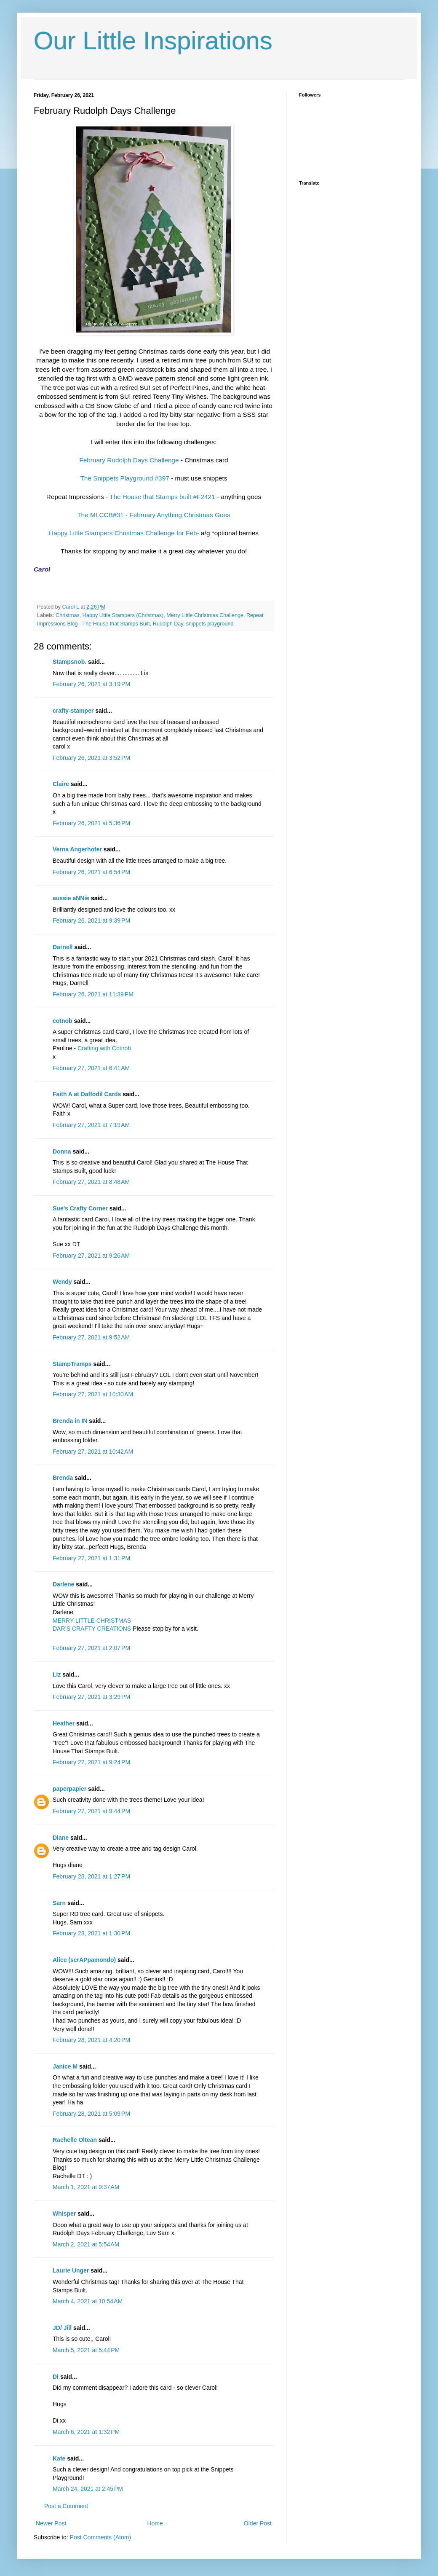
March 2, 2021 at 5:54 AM (86, 2244)
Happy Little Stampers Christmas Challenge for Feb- (124, 533)
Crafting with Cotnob (104, 1048)
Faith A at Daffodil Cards (87, 1094)
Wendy (62, 1281)
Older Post (258, 2523)
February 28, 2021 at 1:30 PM (91, 1933)
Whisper (64, 2213)
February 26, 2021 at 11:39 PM (93, 994)
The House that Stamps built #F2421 (162, 496)
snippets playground (210, 624)
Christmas (68, 615)
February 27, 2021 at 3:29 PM (91, 1696)
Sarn (59, 1903)
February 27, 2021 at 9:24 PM (91, 1762)
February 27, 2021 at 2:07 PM (91, 1648)
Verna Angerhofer (77, 849)
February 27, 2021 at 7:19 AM (91, 1125)
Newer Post (51, 2523)
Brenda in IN (70, 1420)
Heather (64, 1723)
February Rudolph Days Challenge (129, 460)
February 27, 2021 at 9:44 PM (91, 1811)
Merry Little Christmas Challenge (204, 615)
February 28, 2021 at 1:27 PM (91, 1876)
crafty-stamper (73, 710)
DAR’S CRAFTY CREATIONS (92, 1628)
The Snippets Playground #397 (124, 478)
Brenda (63, 1477)
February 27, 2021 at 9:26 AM (91, 1255)
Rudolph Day (168, 624)
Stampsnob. (69, 661)
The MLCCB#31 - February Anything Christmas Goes (153, 514)
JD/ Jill (62, 2327)
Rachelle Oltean (75, 2139)
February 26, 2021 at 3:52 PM (91, 757)
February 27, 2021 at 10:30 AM (93, 1394)
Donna (62, 1151)
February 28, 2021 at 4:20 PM (91, 2040)
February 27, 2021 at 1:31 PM (91, 1558)
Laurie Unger (71, 2270)
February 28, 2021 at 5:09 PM (91, 2113)
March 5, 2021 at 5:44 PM (86, 2350)
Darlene (64, 1584)
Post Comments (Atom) (100, 2537)
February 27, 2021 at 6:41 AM (91, 1068)
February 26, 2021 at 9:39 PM (91, 920)
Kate (59, 2458)
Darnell (62, 947)
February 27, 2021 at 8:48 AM (91, 1181)
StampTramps (72, 1363)
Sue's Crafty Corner (80, 1208)
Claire (61, 784)
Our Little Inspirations (153, 41)
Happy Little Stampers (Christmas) (123, 615)
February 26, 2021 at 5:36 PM (91, 823)
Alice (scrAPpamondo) (84, 1959)
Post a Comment (66, 2506)
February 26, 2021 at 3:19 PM (91, 684)
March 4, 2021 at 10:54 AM (88, 2301)
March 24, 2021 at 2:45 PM (88, 2488)
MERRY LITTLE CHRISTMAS (92, 1620)
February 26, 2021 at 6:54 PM (91, 872)
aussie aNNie (71, 898)
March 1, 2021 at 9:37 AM (86, 2187)
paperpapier (69, 1788)
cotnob (62, 1020)
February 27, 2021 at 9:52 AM (91, 1337)
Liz (57, 1674)
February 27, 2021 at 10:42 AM (93, 1451)
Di (56, 2376)
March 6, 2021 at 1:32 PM (86, 2431)
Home (155, 2523)
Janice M (65, 2066)
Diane (61, 1837)
